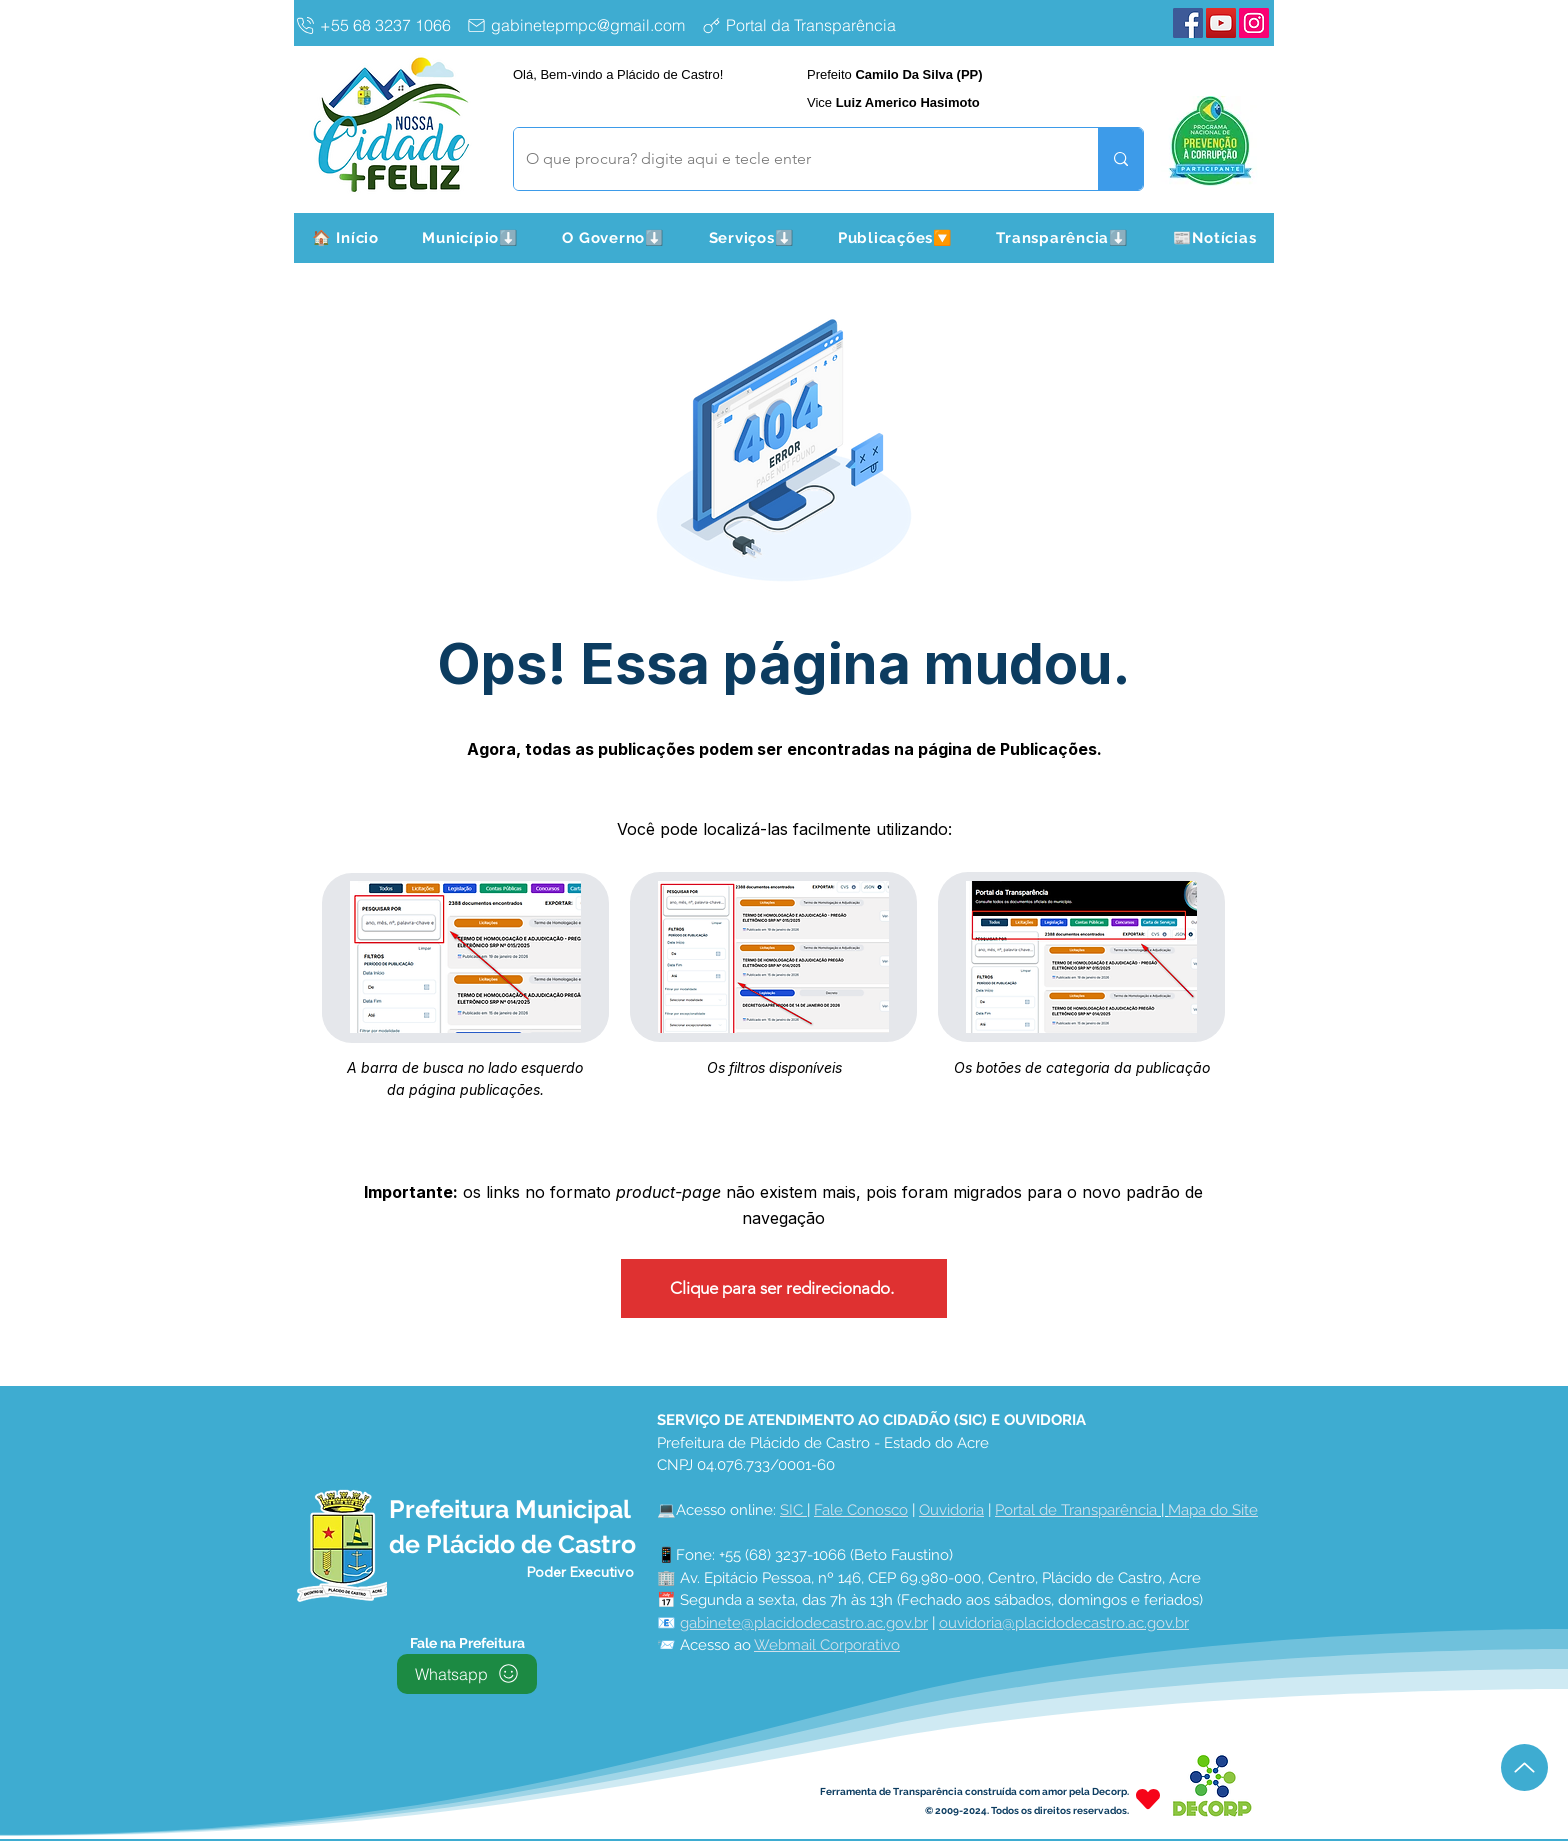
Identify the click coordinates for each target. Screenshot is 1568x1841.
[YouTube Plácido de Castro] (1221, 23)
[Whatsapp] (467, 1674)
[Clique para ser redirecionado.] (784, 1288)
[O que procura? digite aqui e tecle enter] (791, 159)
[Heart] (1148, 1799)
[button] (471, 238)
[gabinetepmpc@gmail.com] (579, 25)
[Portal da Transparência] (814, 25)
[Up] (1524, 1767)
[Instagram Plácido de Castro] (1254, 23)
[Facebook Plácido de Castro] (1188, 23)
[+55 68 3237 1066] (376, 25)
